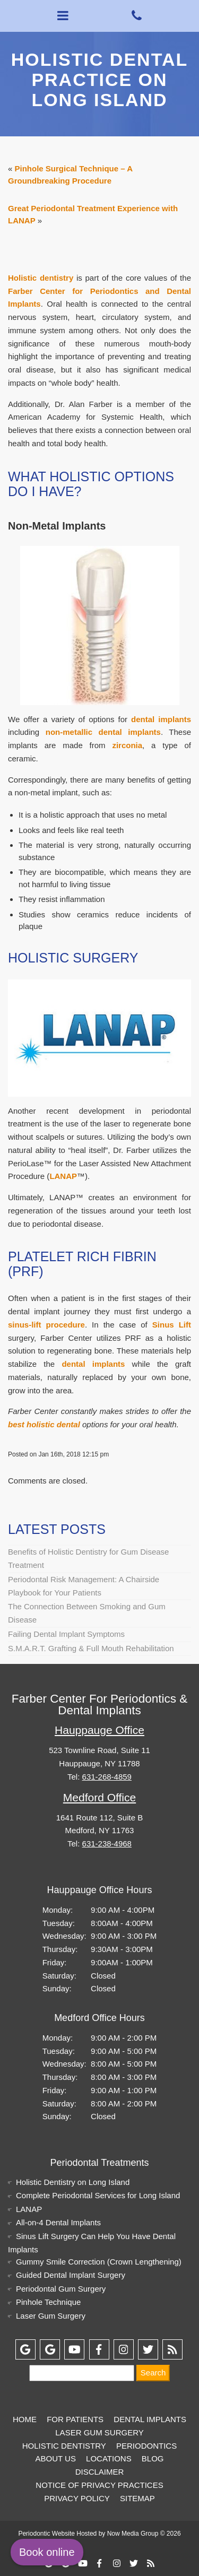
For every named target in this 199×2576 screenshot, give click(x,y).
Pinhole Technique (48, 2301)
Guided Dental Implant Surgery (70, 2274)
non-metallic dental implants (103, 731)
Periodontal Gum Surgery (61, 2288)
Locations (109, 2458)
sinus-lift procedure (46, 1324)
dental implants (161, 719)
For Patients (75, 2419)
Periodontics (146, 2445)
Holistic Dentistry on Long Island (72, 2182)
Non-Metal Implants (57, 526)
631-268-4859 (107, 1776)
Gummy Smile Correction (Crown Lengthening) (98, 2261)
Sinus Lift (171, 1324)
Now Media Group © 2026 (144, 2533)
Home (25, 2419)
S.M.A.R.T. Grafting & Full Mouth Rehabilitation (91, 1648)
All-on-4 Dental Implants (58, 2222)
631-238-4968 (107, 1843)
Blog (153, 2458)
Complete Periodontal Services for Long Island (98, 2195)
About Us (55, 2458)
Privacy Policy (77, 2498)
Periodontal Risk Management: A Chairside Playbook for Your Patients (83, 1586)
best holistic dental (44, 1424)
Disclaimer (99, 2471)
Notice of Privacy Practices (99, 2485)
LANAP (63, 1176)
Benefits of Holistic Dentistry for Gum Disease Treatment (88, 1558)
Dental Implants (150, 2419)
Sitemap (137, 2498)
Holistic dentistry (40, 277)
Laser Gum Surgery (50, 2315)
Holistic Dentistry (64, 2445)
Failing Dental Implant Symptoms (66, 1633)
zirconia (127, 745)
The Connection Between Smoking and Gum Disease (87, 1613)
